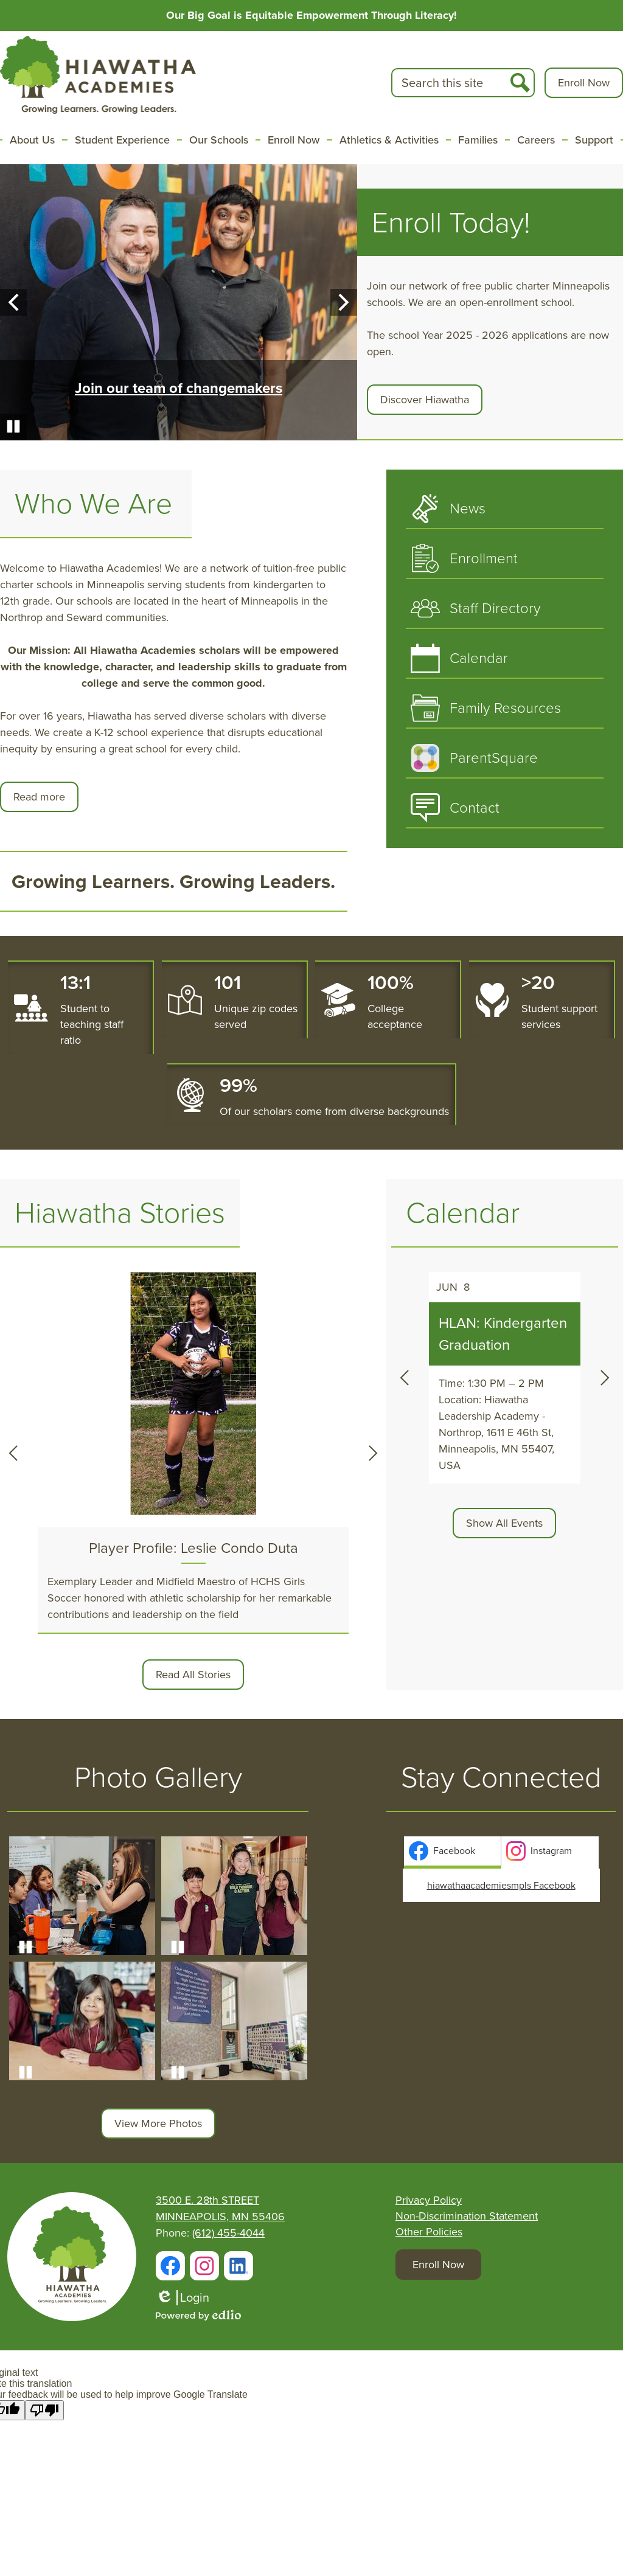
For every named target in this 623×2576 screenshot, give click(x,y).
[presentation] (452, 1851)
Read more (39, 797)
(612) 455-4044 (228, 2233)
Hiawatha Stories (120, 1212)
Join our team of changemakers (178, 388)
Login (182, 2297)
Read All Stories (193, 1674)
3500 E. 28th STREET (207, 2200)
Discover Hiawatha (424, 400)
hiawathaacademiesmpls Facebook (501, 1885)
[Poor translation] (44, 2410)
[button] (32, 139)
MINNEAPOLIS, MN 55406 (220, 2216)
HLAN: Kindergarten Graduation (503, 1334)
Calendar (463, 1212)
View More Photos (158, 2123)
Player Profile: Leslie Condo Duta (193, 1548)
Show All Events (504, 1523)
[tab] (452, 1852)
